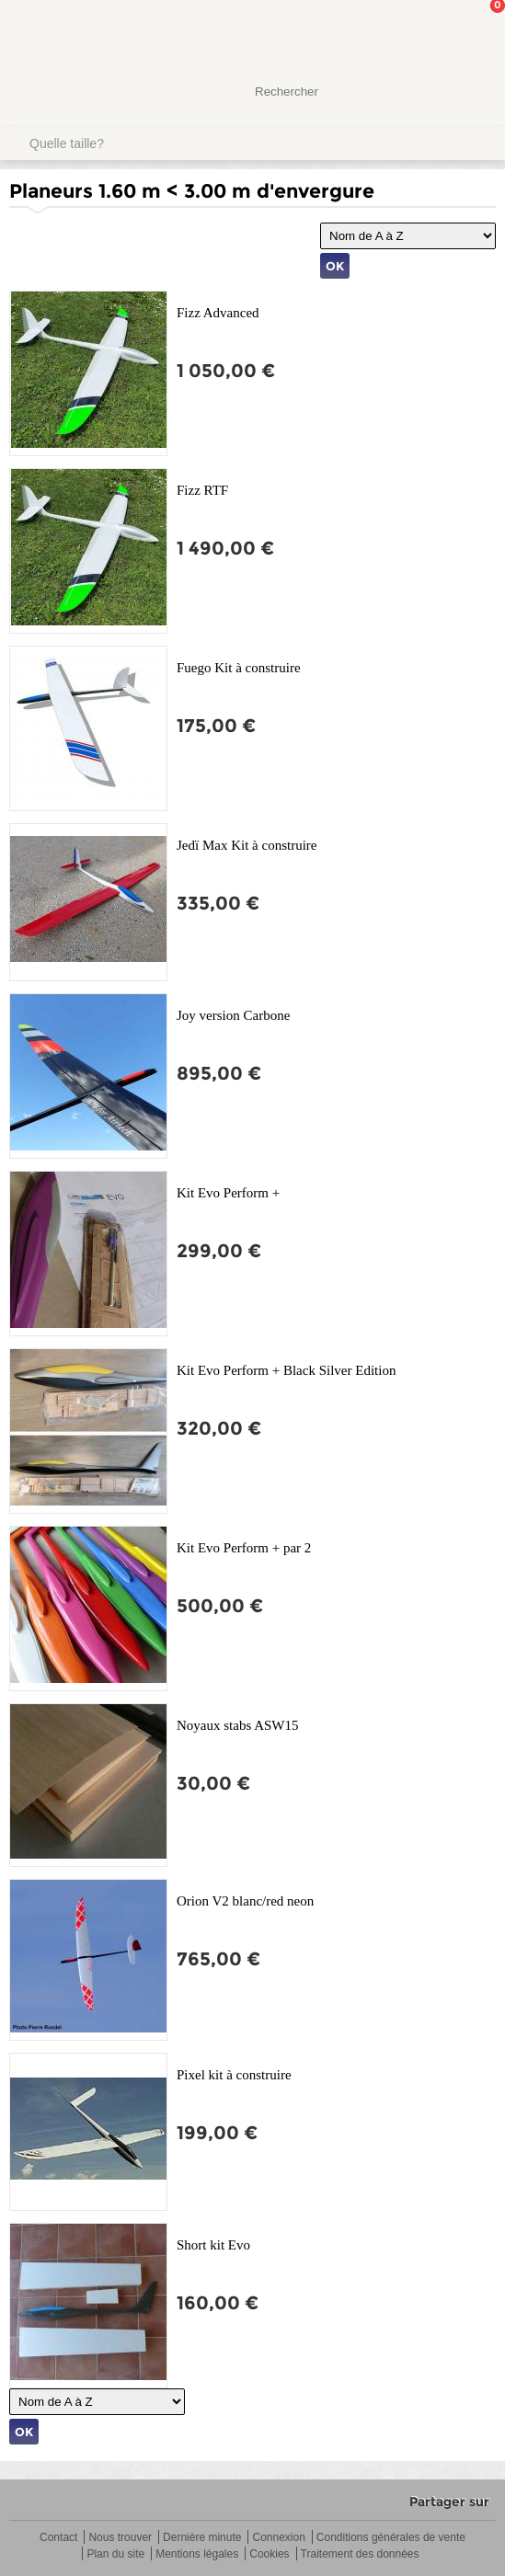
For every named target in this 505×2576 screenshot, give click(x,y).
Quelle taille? (66, 143)
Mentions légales (196, 2554)
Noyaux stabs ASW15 (238, 1725)
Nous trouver (120, 2538)
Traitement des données (360, 2554)
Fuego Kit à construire (239, 667)
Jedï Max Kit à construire (246, 845)
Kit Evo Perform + (228, 1192)
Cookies (269, 2554)
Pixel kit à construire (234, 2074)
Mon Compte (422, 32)
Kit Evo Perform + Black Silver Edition (286, 1370)
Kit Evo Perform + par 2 (244, 1547)
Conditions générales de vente (390, 2538)
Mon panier (476, 32)
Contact (58, 2538)
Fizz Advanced (218, 312)
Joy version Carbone (233, 1015)
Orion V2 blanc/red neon (245, 1901)
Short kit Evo (213, 2245)
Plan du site (115, 2554)
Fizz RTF (202, 490)
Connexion (278, 2538)
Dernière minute (202, 2538)
